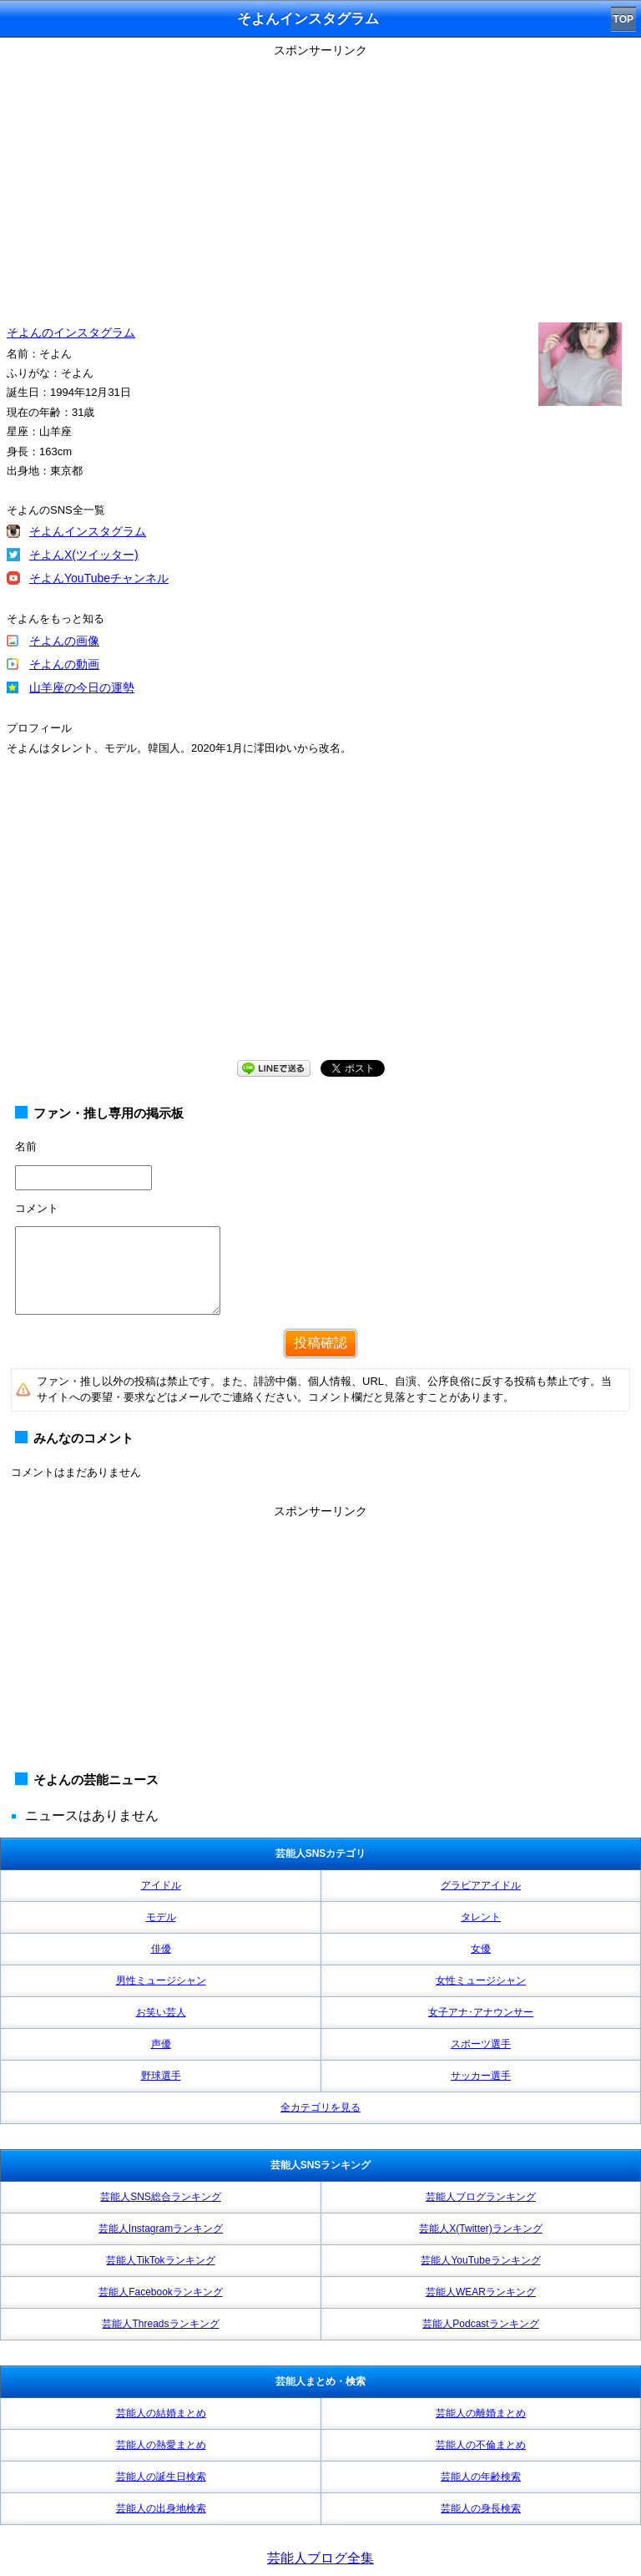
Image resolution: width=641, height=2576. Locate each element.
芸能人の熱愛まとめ (161, 2445)
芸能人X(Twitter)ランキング (480, 2228)
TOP (623, 19)
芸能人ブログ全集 (320, 2558)
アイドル (161, 1885)
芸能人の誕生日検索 (161, 2476)
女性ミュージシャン (481, 1980)
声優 (161, 2044)
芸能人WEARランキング (481, 2292)
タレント (481, 1917)
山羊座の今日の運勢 (81, 687)
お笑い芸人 (161, 2012)
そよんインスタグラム (87, 531)
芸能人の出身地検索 (161, 2508)
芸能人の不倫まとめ (481, 2445)
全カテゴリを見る (320, 2107)
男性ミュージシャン (161, 1980)
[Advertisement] (320, 180)
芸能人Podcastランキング (480, 2324)
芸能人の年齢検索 (481, 2476)
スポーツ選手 (481, 2044)
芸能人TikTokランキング (160, 2260)
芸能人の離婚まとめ (481, 2413)
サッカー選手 (481, 2076)
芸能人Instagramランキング (160, 2228)
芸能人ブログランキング (481, 2197)
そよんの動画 (64, 664)
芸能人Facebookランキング (160, 2292)
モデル (161, 1917)
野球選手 (161, 2076)
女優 (481, 1949)
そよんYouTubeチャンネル (99, 578)
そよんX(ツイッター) (84, 554)
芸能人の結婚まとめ (161, 2413)
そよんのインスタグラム (71, 332)
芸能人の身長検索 (481, 2508)
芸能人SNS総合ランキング (160, 2197)
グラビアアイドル (481, 1885)
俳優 (161, 1949)
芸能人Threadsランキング (160, 2324)
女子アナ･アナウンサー (480, 2012)
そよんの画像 (64, 640)
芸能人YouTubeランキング (480, 2260)
